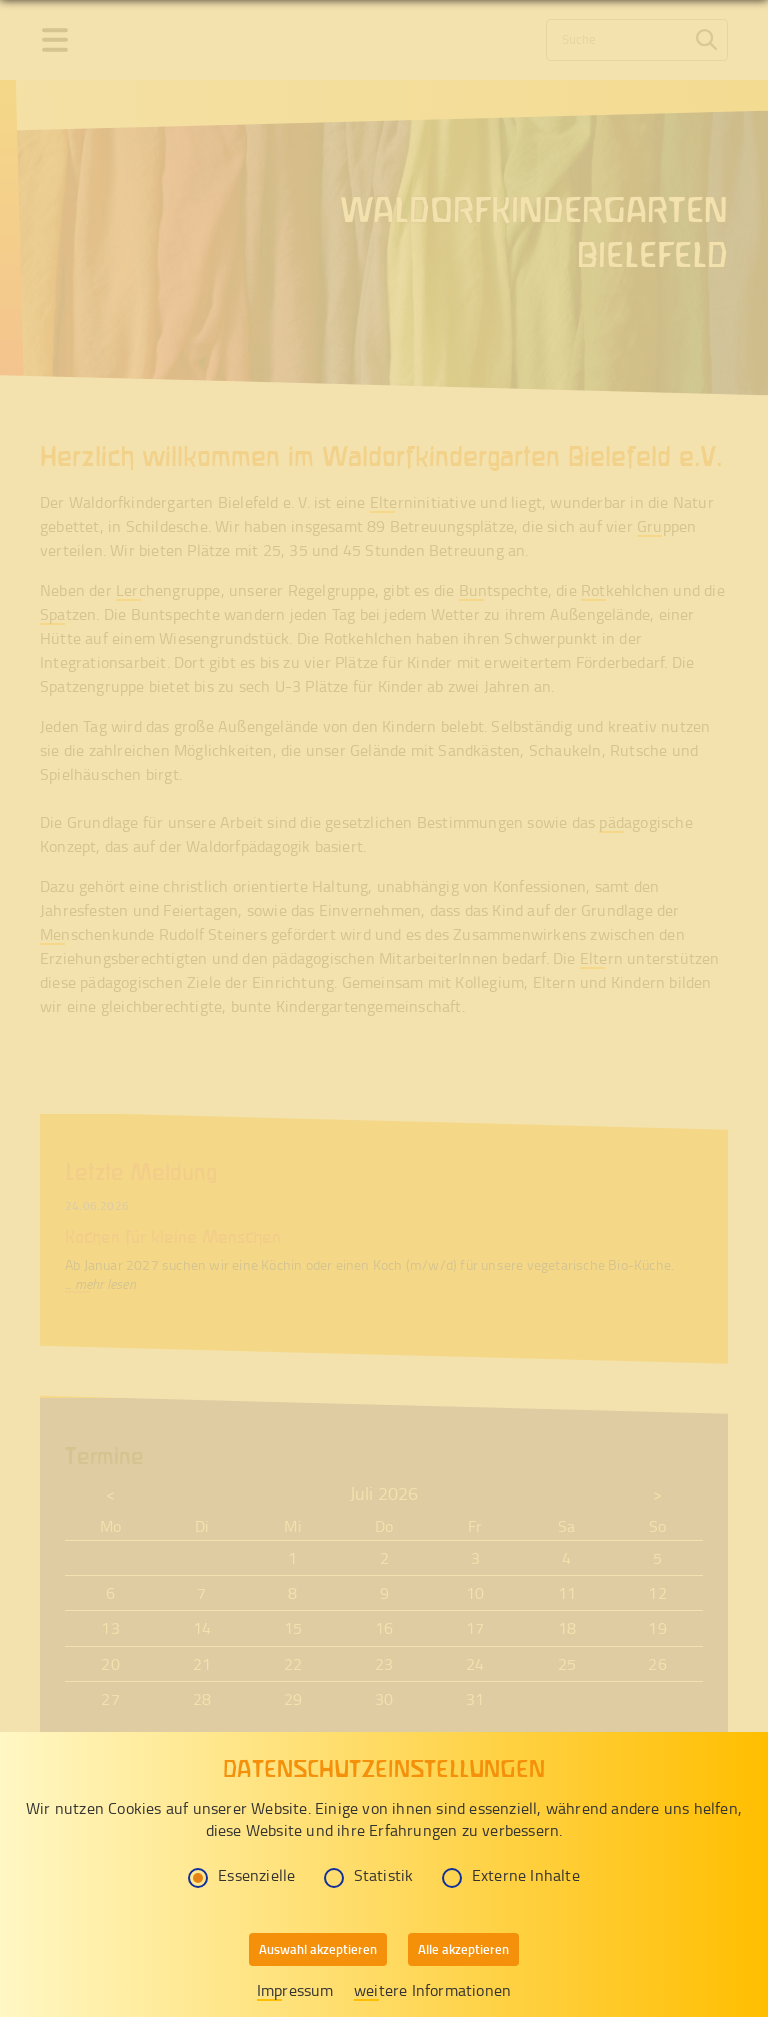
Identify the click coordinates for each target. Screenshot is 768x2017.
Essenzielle (241, 1875)
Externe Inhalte (511, 1875)
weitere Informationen (432, 1990)
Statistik (369, 1875)
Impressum (295, 1990)
